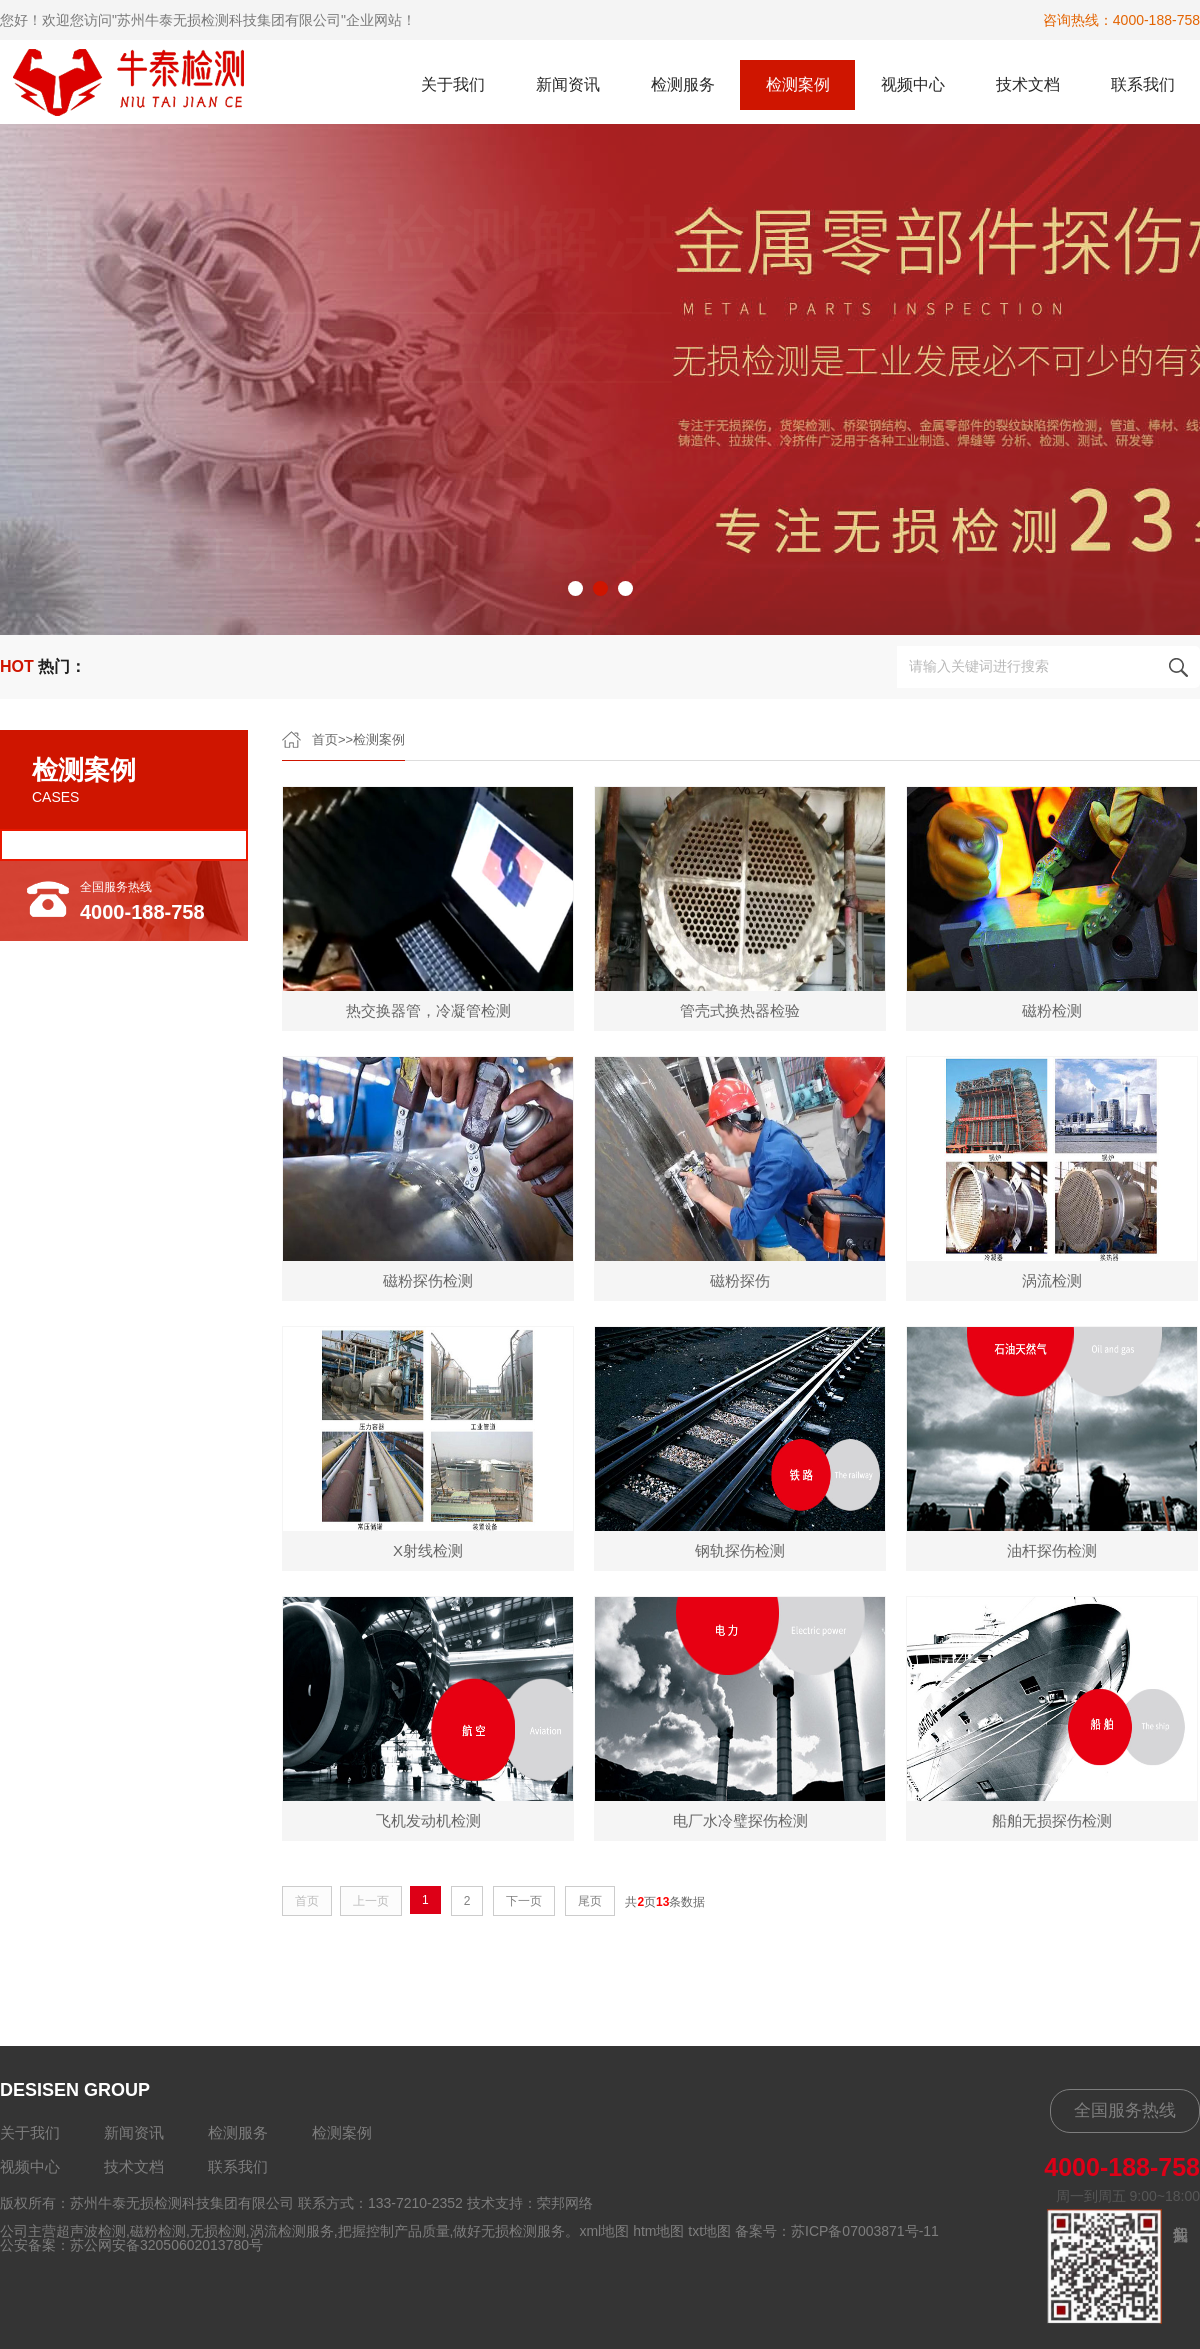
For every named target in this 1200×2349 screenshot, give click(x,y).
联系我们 (1143, 84)
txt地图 (709, 2231)
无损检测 (218, 2231)
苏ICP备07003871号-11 (865, 2231)
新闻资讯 (568, 84)
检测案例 (798, 84)
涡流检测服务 (292, 2231)
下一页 (524, 1901)
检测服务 (683, 84)
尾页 (590, 1901)
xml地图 (604, 2231)
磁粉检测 (158, 2231)
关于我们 (453, 84)
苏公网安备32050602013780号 (166, 2245)
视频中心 (913, 84)
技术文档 (1028, 84)
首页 (325, 739)
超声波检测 (91, 2231)
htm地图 (658, 2231)
